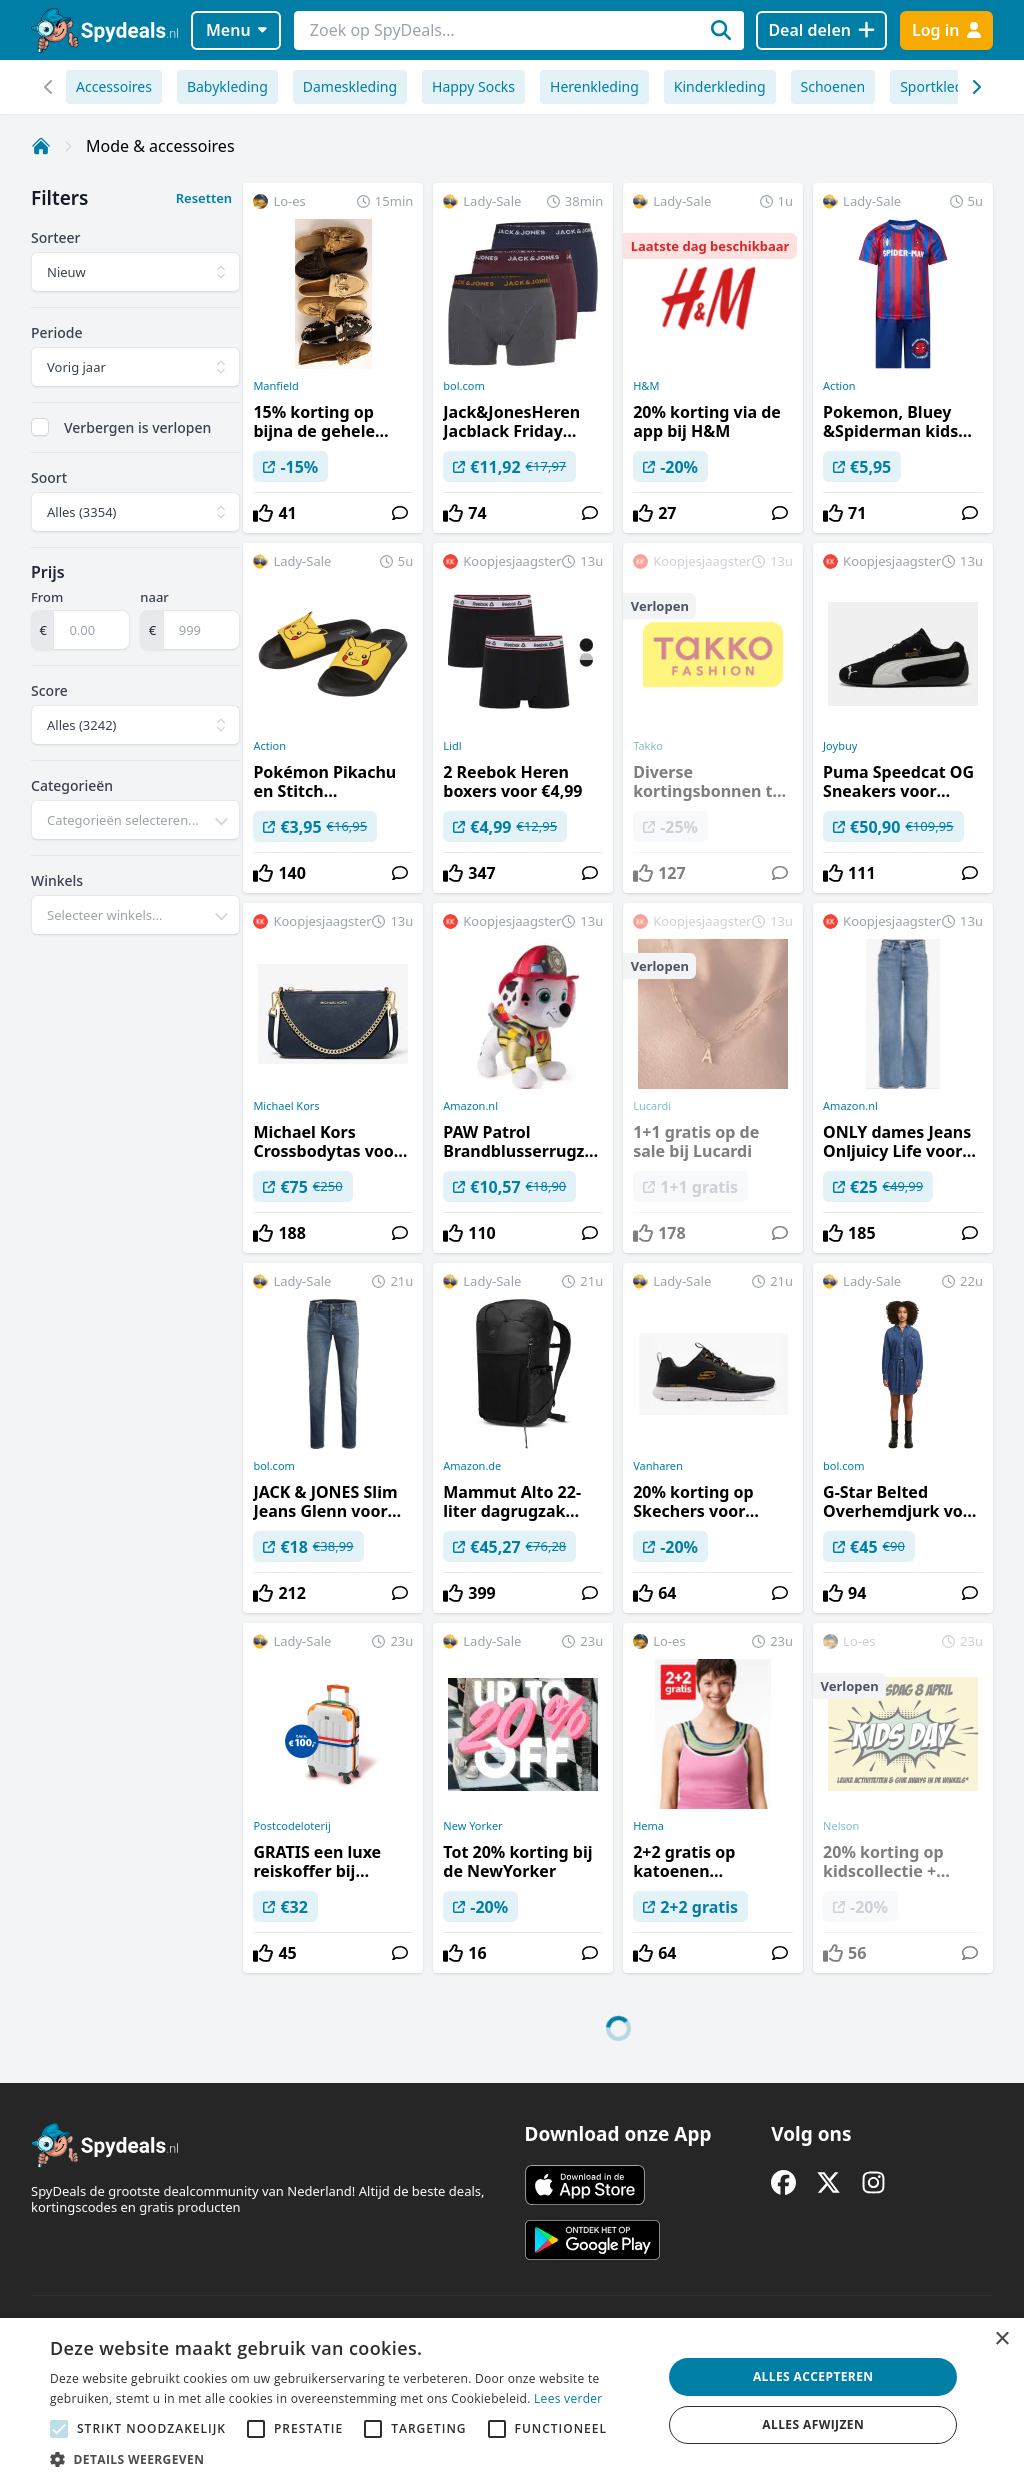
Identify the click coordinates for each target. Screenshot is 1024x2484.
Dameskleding (350, 86)
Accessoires (114, 86)
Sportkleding (942, 86)
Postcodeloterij (291, 1826)
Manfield (275, 386)
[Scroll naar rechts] (48, 87)
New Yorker (472, 1826)
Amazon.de (472, 1466)
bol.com (463, 386)
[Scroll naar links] (975, 87)
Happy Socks (473, 86)
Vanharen (658, 1466)
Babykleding (227, 86)
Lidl (452, 746)
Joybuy (840, 746)
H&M (646, 386)
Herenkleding (594, 86)
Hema (648, 1826)
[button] (347, 2459)
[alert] (512, 2401)
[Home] (41, 146)
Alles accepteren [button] (813, 2376)
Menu (236, 30)
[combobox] (135, 820)
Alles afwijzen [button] (813, 2424)
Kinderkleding (720, 86)
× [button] (1001, 2339)
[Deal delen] (821, 30)
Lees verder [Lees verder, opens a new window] (568, 2398)
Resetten (204, 198)
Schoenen (833, 86)
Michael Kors (286, 1106)
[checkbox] (40, 427)
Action (839, 386)
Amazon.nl (470, 1106)
